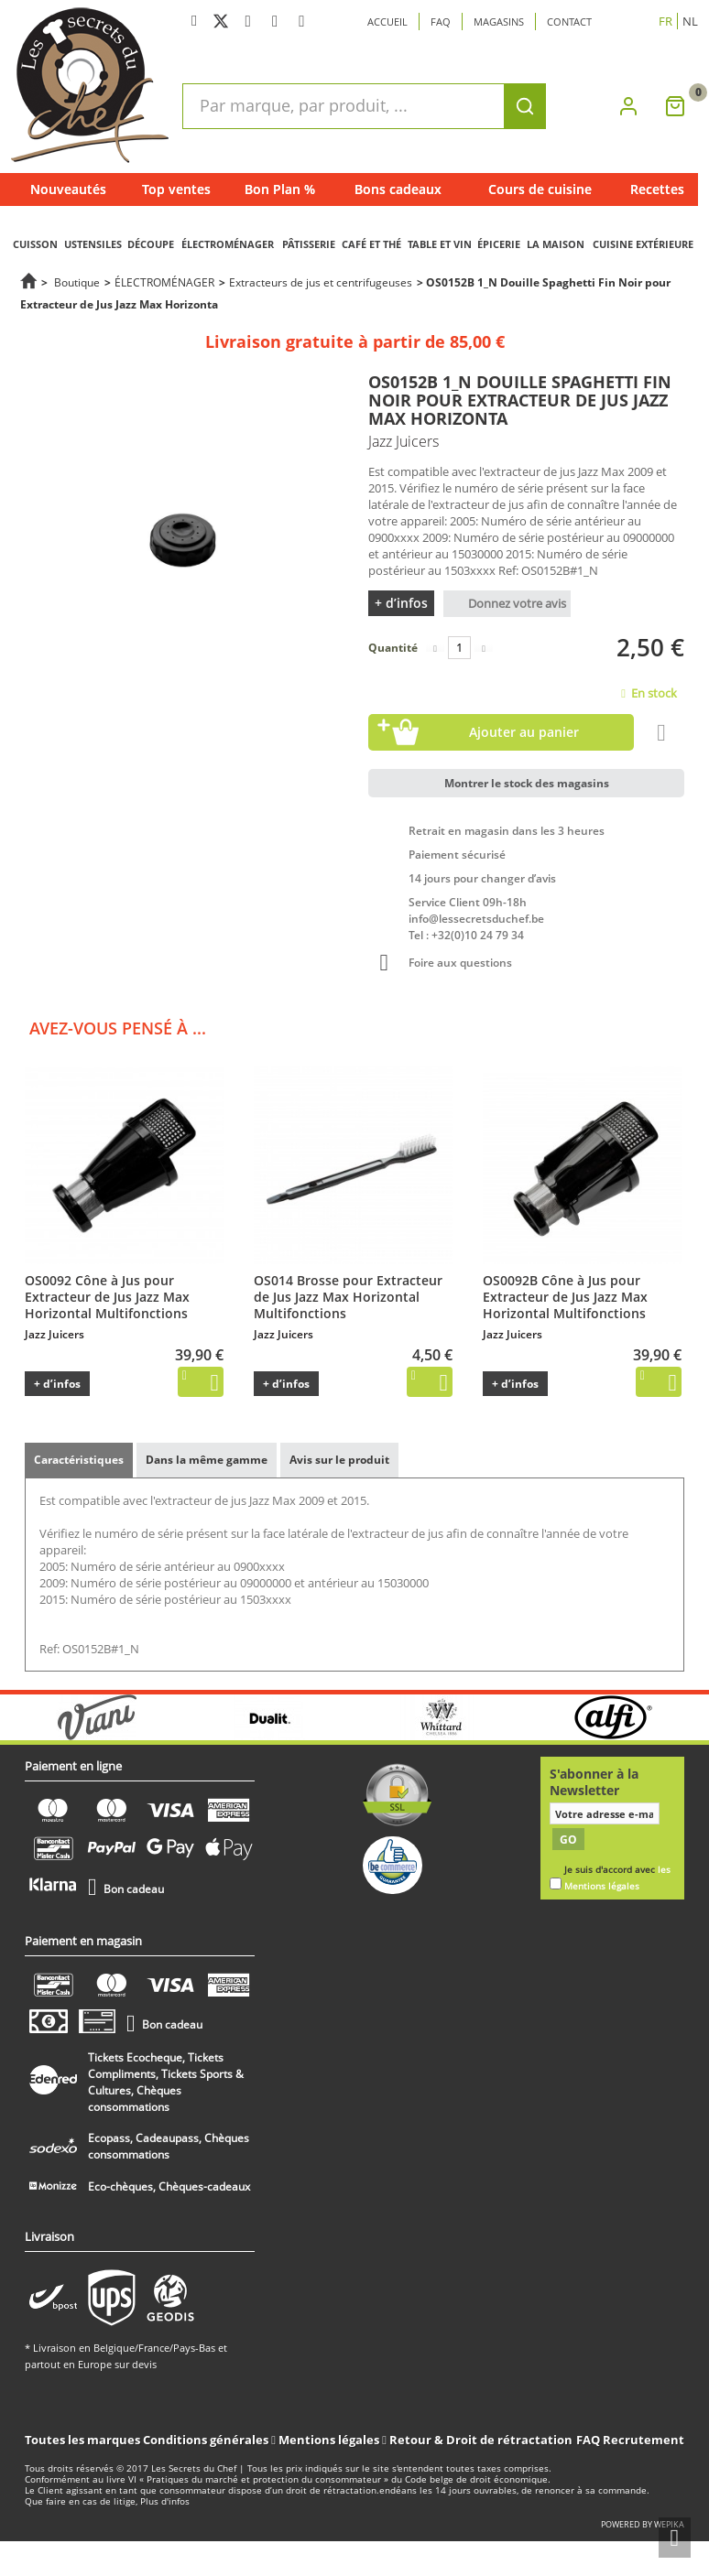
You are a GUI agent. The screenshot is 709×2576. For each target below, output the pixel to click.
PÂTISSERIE (308, 244)
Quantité (393, 647)
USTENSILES (93, 244)
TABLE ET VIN (440, 244)
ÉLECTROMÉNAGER (227, 244)
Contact (569, 21)
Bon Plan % (280, 189)
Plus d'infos (165, 2501)
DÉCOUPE (150, 244)
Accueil (387, 21)
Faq (441, 21)
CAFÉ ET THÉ (371, 244)
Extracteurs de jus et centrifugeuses (320, 282)
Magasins (499, 21)
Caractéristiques (79, 1459)
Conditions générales (207, 2439)
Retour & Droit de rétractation (481, 2439)
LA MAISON (555, 244)
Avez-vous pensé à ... (117, 1028)
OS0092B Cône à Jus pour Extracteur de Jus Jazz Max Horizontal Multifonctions (565, 1297)
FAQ (588, 2439)
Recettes (657, 189)
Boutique (77, 282)
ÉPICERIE (498, 244)
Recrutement (643, 2439)
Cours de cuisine (540, 189)
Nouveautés (68, 189)
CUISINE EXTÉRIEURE (643, 244)
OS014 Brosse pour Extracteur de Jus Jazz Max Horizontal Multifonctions (348, 1297)
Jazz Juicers (54, 1334)
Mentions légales (330, 2439)
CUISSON (35, 244)
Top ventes (176, 189)
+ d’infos (401, 603)
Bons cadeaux (398, 189)
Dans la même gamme (206, 1459)
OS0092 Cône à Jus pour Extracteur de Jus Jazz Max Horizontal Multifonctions (107, 1297)
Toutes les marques (82, 2439)
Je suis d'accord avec (617, 1878)
